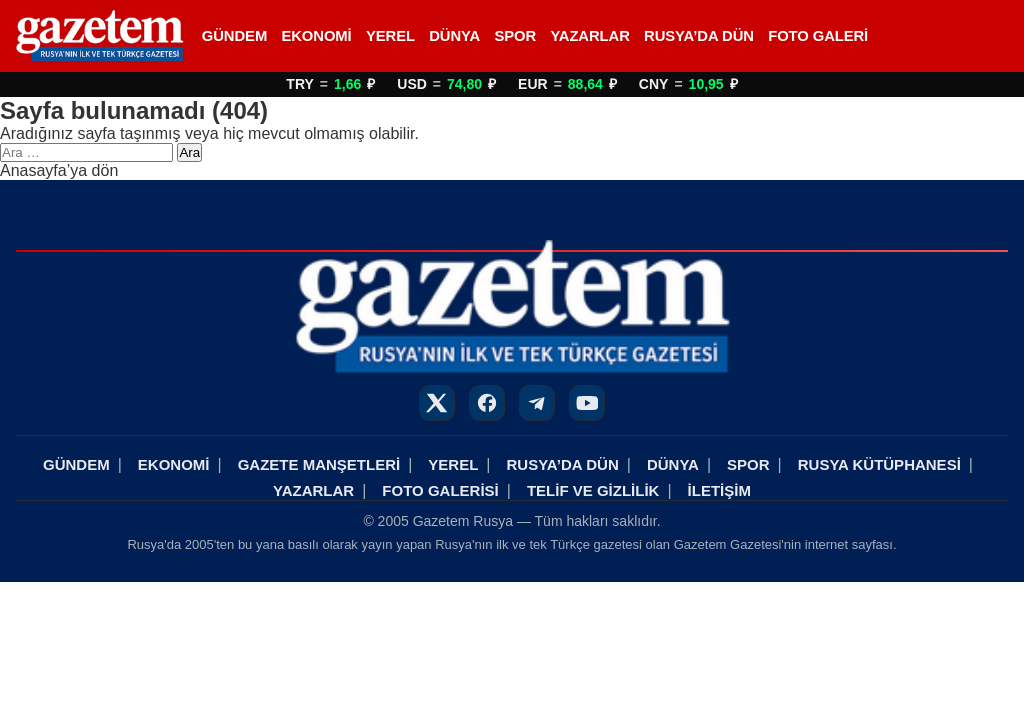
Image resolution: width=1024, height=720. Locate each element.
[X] (437, 403)
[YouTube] (587, 403)
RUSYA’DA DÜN (699, 36)
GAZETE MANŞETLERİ (319, 464)
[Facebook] (487, 403)
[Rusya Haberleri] (99, 36)
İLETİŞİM (719, 490)
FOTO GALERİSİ (440, 490)
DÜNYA (454, 36)
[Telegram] (537, 403)
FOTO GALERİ (818, 36)
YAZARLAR (589, 36)
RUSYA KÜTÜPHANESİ (879, 464)
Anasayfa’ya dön (59, 170)
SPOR (515, 36)
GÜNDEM (234, 36)
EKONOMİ (316, 36)
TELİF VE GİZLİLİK (593, 490)
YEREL (390, 36)
